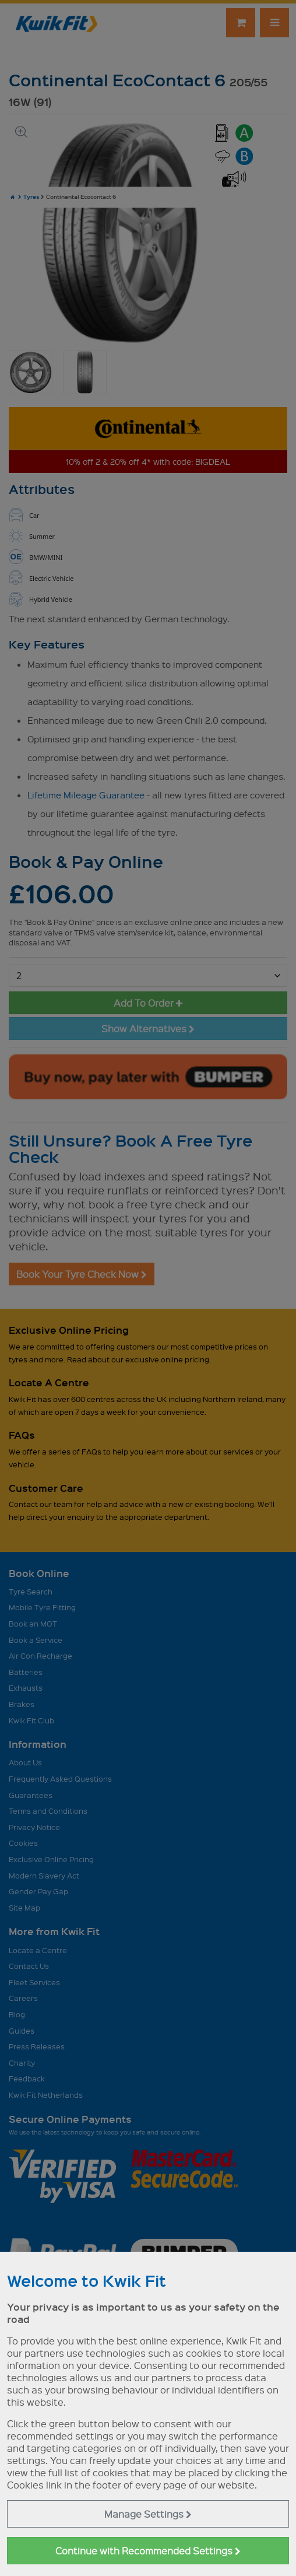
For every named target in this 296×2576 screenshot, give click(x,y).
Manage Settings (148, 2514)
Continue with (148, 2551)
